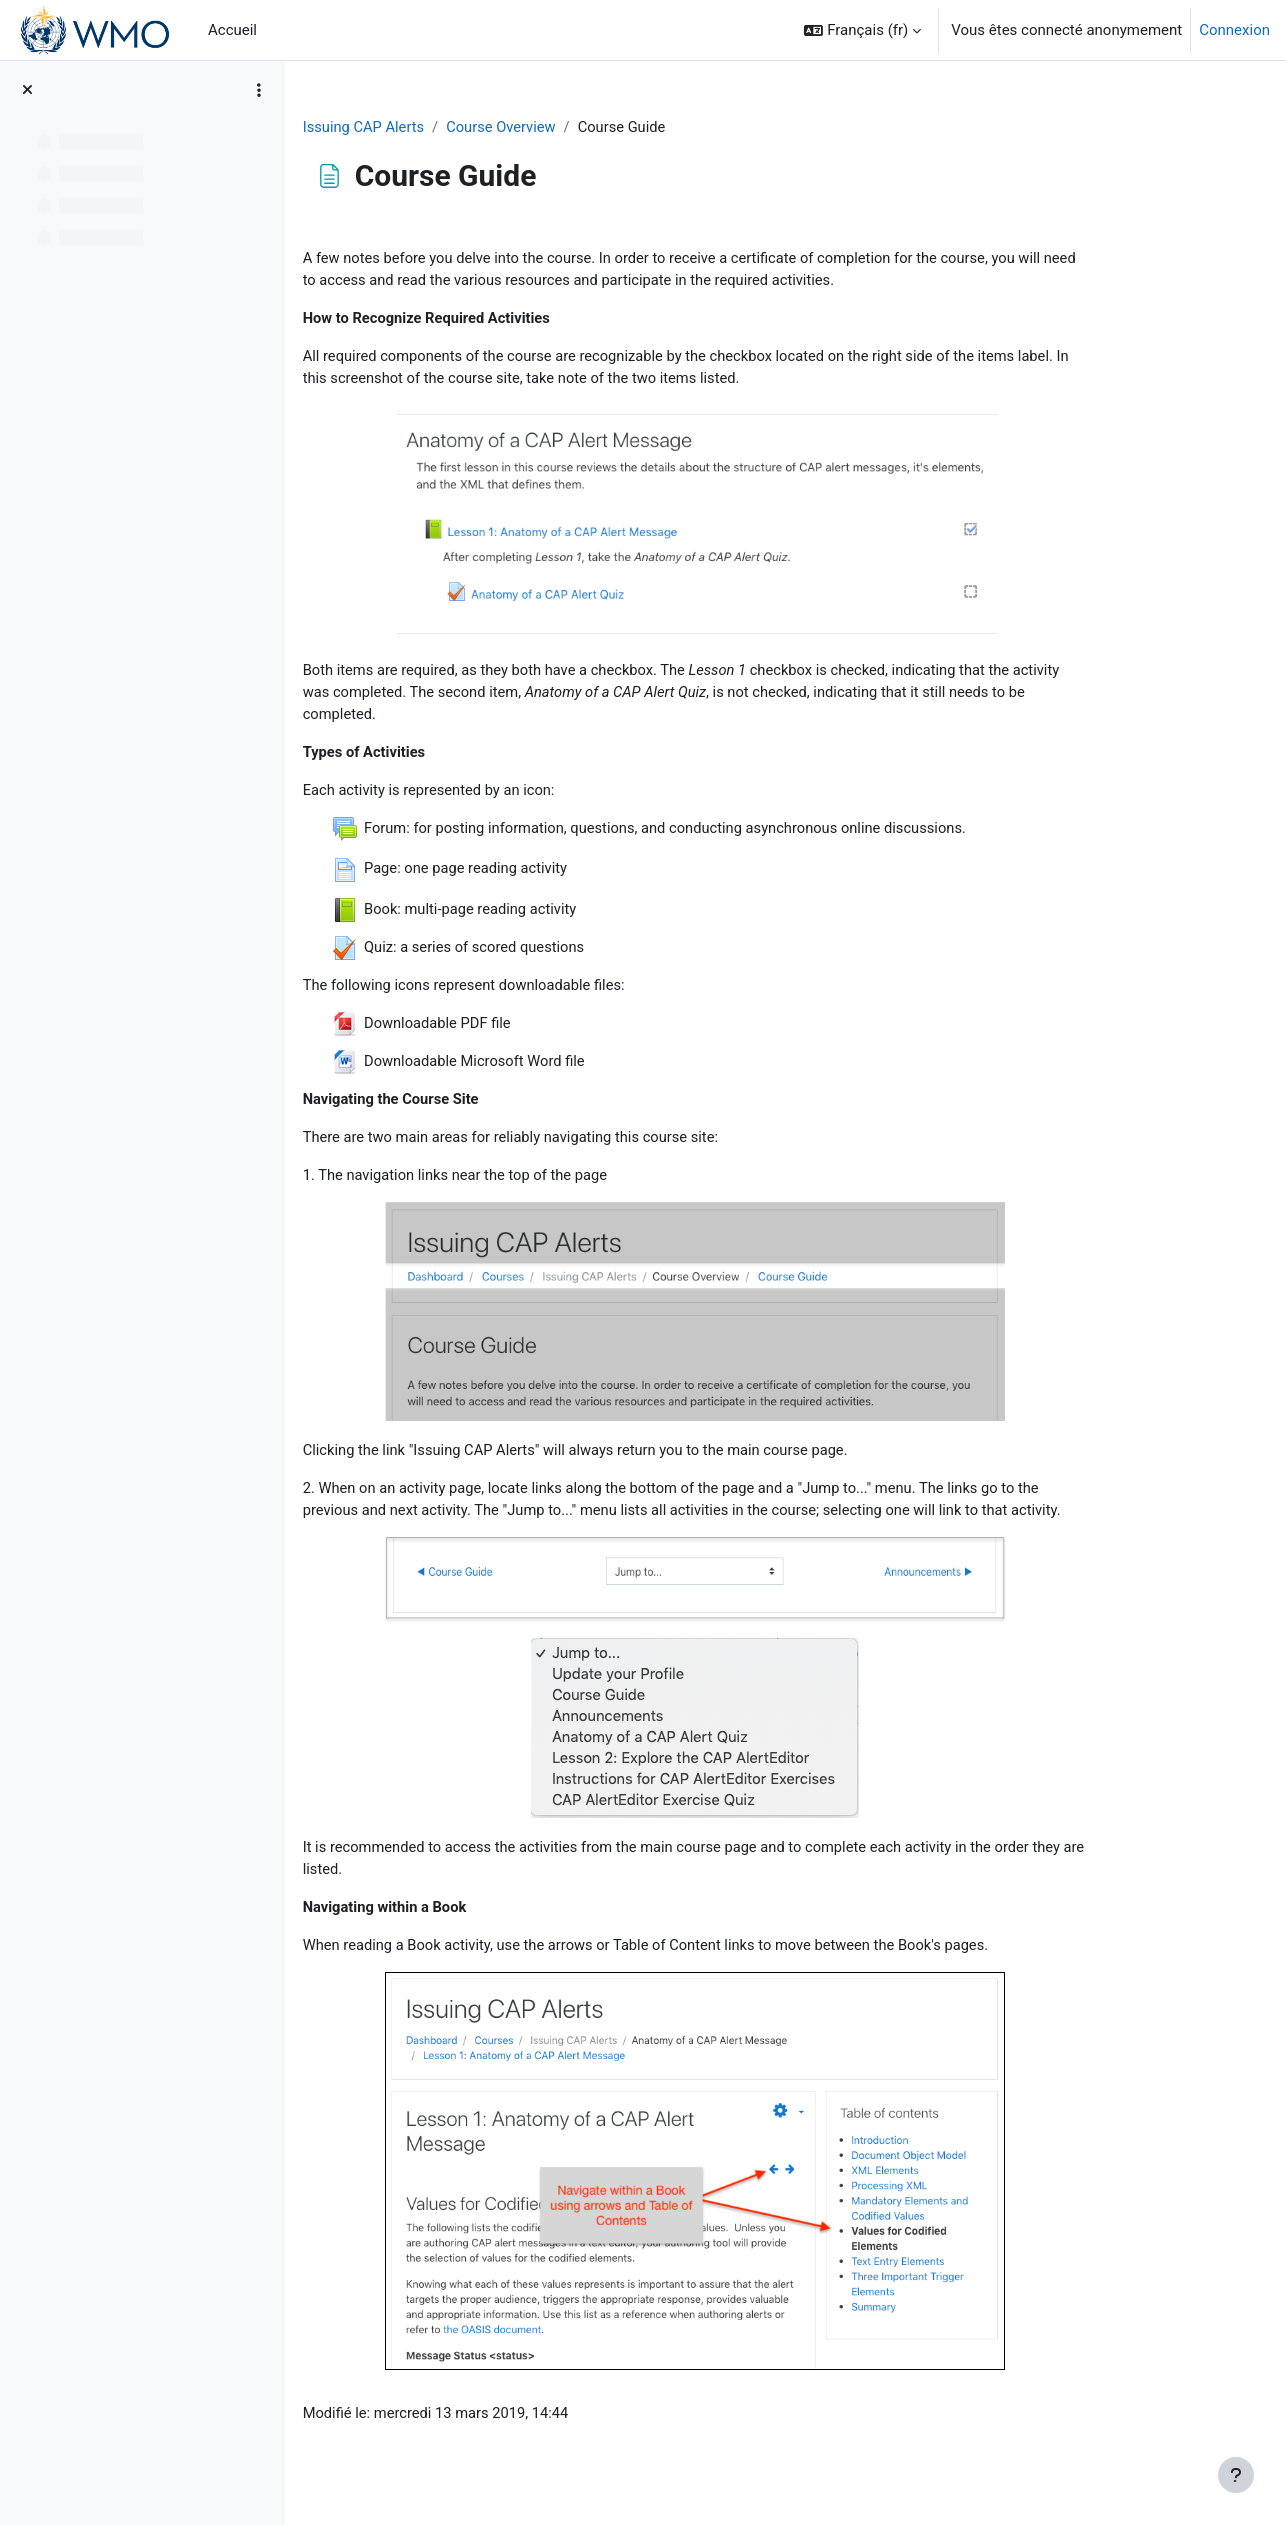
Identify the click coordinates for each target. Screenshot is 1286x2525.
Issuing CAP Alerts (440, 127)
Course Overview (580, 127)
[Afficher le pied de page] (1236, 2475)
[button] (862, 30)
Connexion (1234, 30)
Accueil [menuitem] (232, 30)
